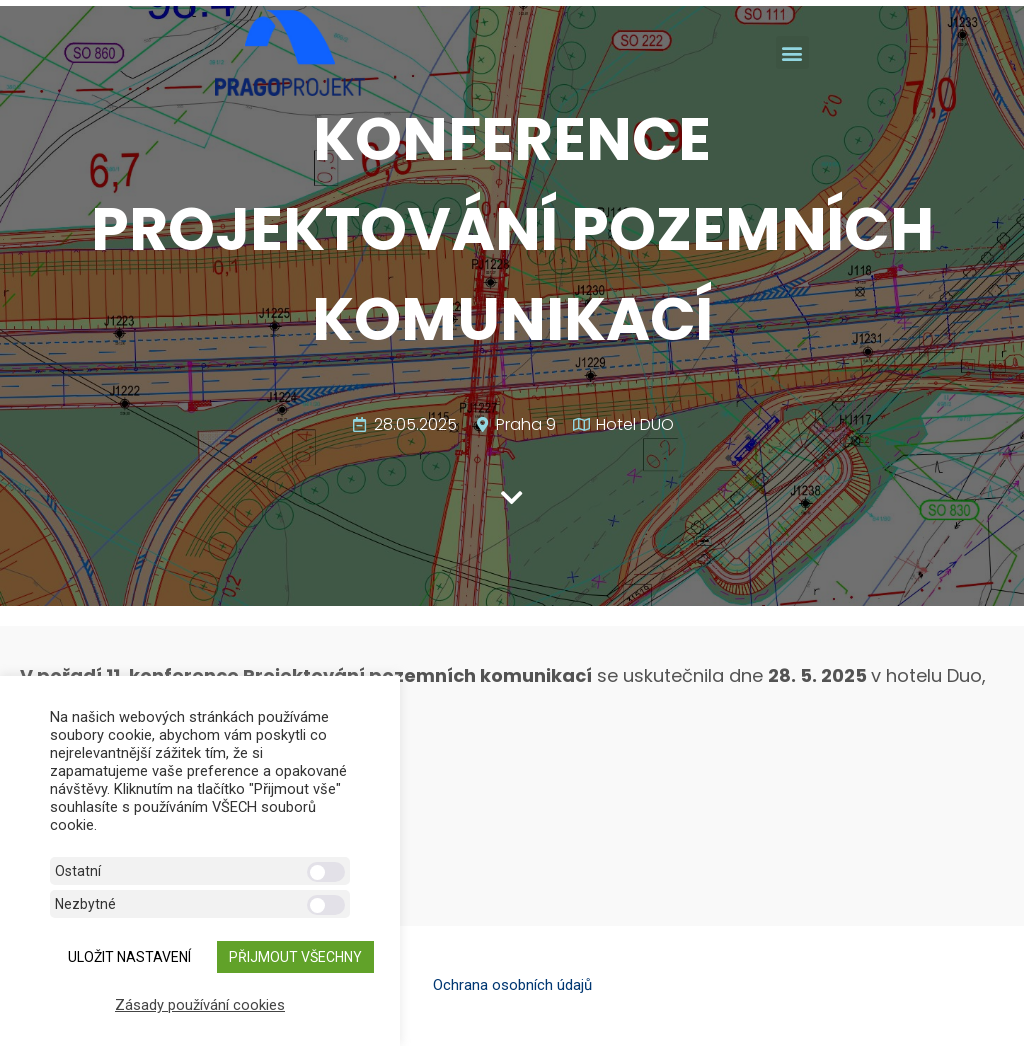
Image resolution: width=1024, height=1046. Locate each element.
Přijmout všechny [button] (295, 957)
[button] (792, 52)
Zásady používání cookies (200, 1005)
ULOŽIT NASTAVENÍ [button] (129, 957)
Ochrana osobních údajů (512, 985)
